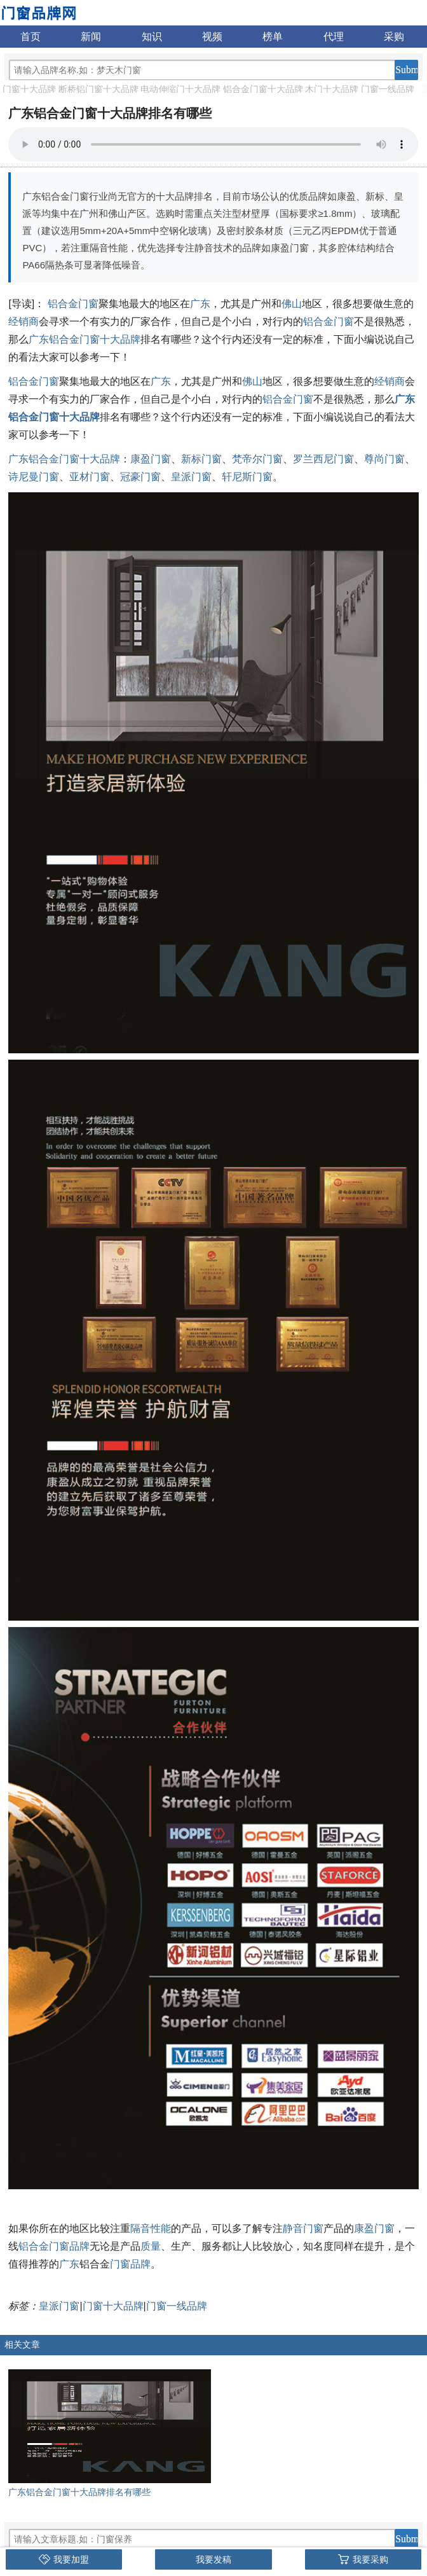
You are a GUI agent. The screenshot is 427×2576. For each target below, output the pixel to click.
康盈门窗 (150, 459)
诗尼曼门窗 (33, 476)
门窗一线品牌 (387, 89)
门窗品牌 (130, 2264)
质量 (150, 2246)
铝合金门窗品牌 (54, 2246)
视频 (212, 36)
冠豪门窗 (140, 476)
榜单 (272, 36)
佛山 (291, 303)
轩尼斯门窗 (247, 476)
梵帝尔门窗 (257, 459)
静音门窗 (303, 2228)
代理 (333, 36)
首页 (30, 36)
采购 (394, 36)
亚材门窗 (89, 476)
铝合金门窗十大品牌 (263, 89)
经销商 (23, 321)
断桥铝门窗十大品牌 (98, 89)
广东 (200, 303)
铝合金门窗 (73, 303)
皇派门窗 (191, 476)
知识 (152, 36)
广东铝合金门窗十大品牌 (84, 339)
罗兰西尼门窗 (323, 459)
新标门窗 (201, 459)
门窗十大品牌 (29, 89)
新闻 (91, 36)
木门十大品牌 (331, 89)
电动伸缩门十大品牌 (180, 89)
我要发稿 (213, 2559)
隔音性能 (150, 2228)
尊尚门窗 (384, 459)
